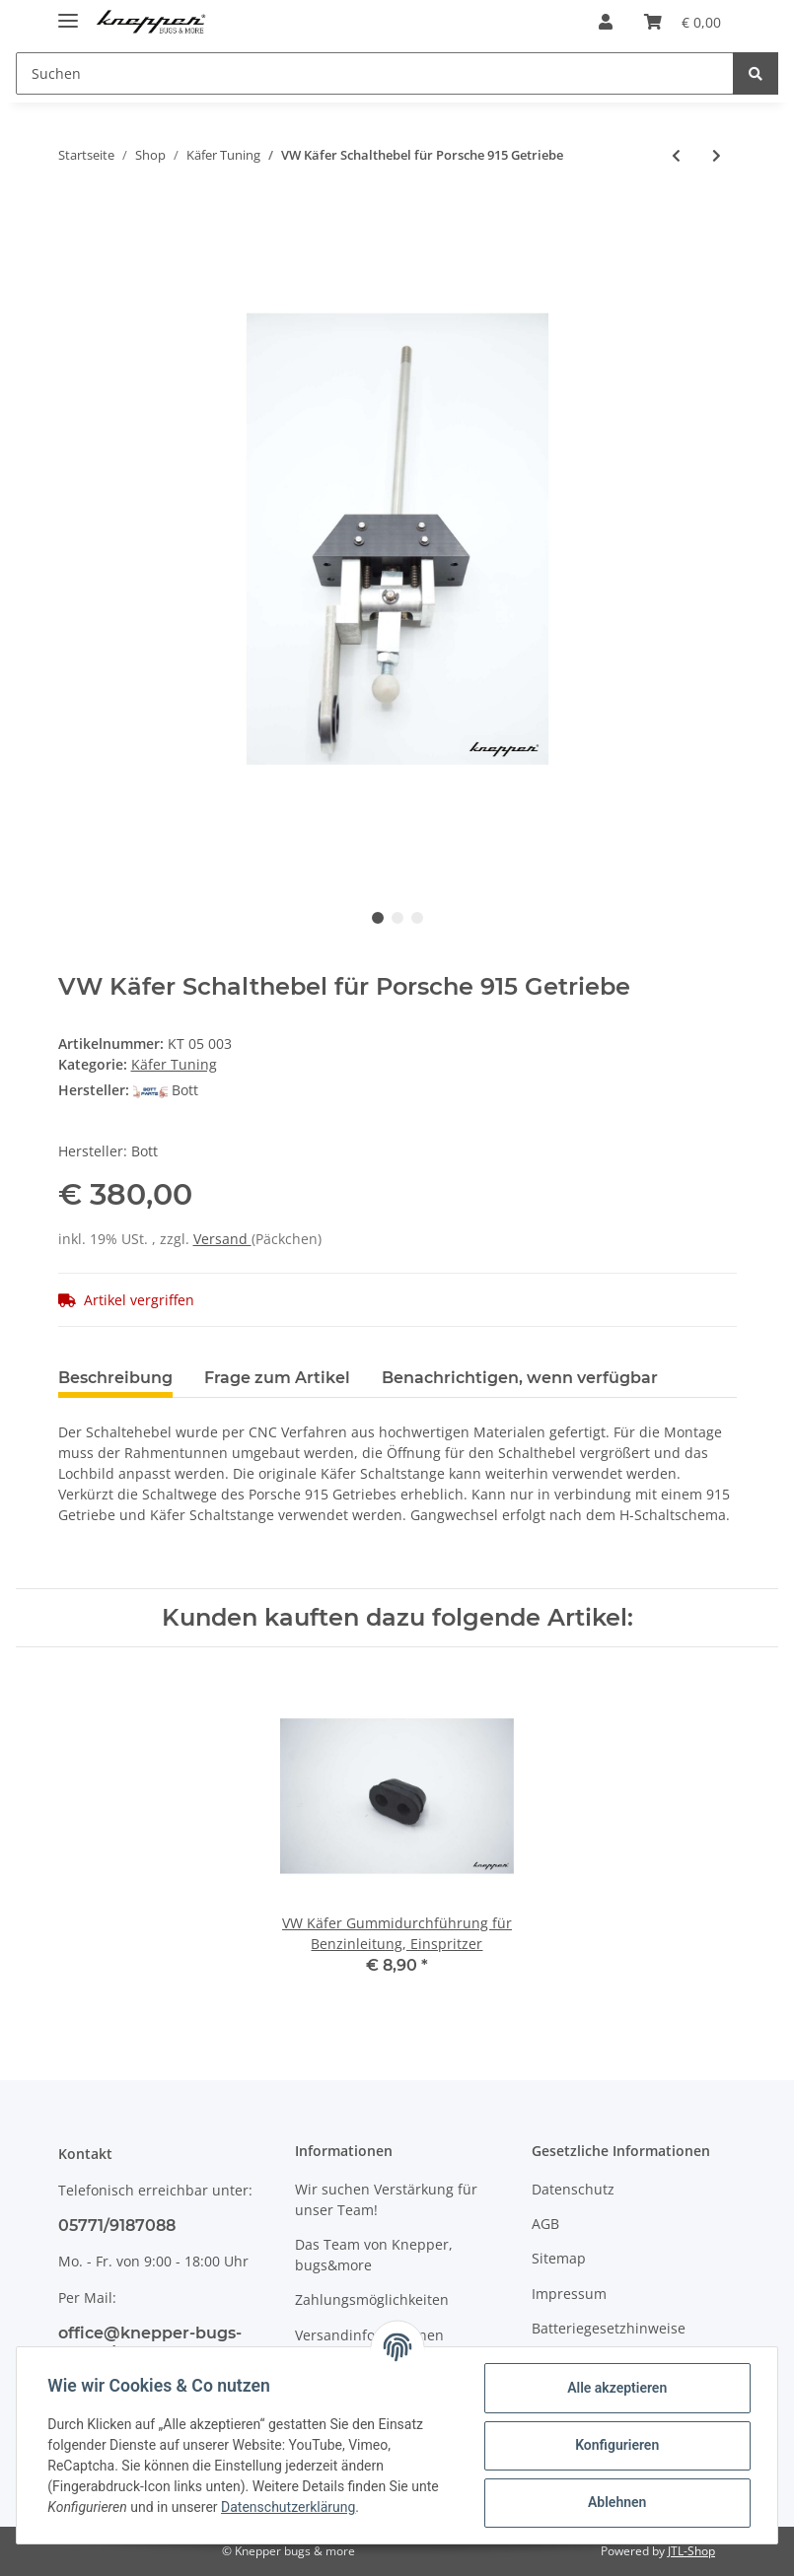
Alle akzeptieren (616, 2388)
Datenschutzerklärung (289, 2507)
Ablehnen (616, 2502)
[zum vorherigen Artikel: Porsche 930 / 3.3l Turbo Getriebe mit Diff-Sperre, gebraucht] (676, 155)
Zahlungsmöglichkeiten (372, 2299)
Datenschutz (573, 2189)
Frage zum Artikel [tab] (277, 1377)
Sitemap (559, 2258)
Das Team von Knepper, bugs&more (374, 2254)
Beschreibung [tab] (115, 1377)
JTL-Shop (691, 2550)
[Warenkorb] (682, 21)
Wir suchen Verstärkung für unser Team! (386, 2199)
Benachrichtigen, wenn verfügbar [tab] (520, 1377)
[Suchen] (375, 73)
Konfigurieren (616, 2445)
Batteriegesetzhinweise (609, 2328)
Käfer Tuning (174, 1064)
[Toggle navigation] (68, 12)
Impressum (569, 2293)
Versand (222, 1238)
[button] (605, 21)
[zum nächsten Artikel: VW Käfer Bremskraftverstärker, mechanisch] (716, 155)
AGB (545, 2223)
